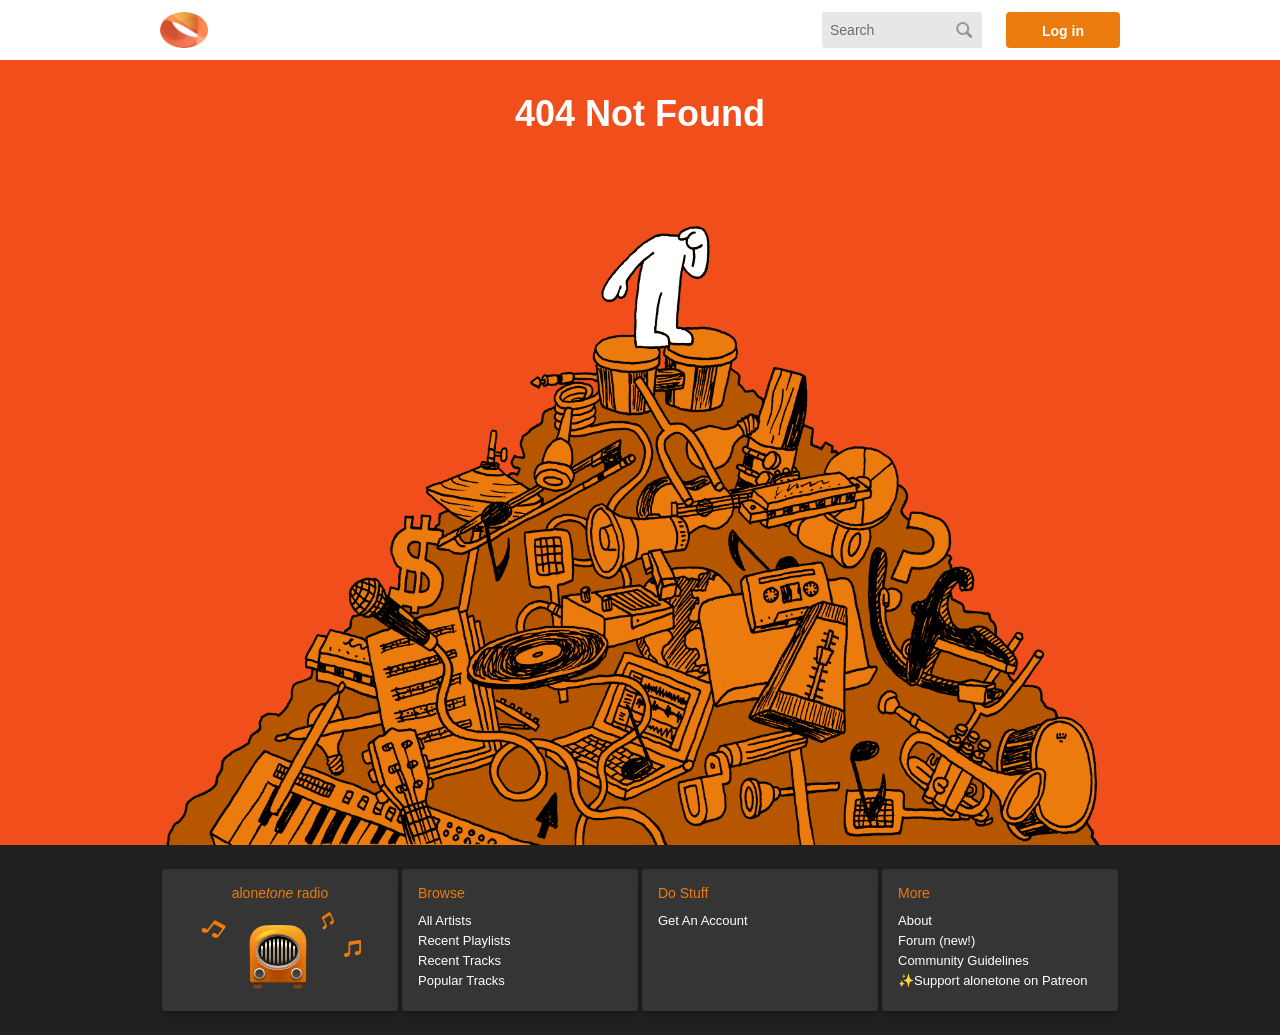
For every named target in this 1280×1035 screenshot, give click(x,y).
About (915, 920)
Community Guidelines (963, 960)
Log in (1063, 31)
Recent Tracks (459, 960)
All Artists (444, 920)
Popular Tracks (461, 980)
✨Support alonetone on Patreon (992, 980)
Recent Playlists (464, 940)
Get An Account (703, 920)
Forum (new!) (936, 940)
